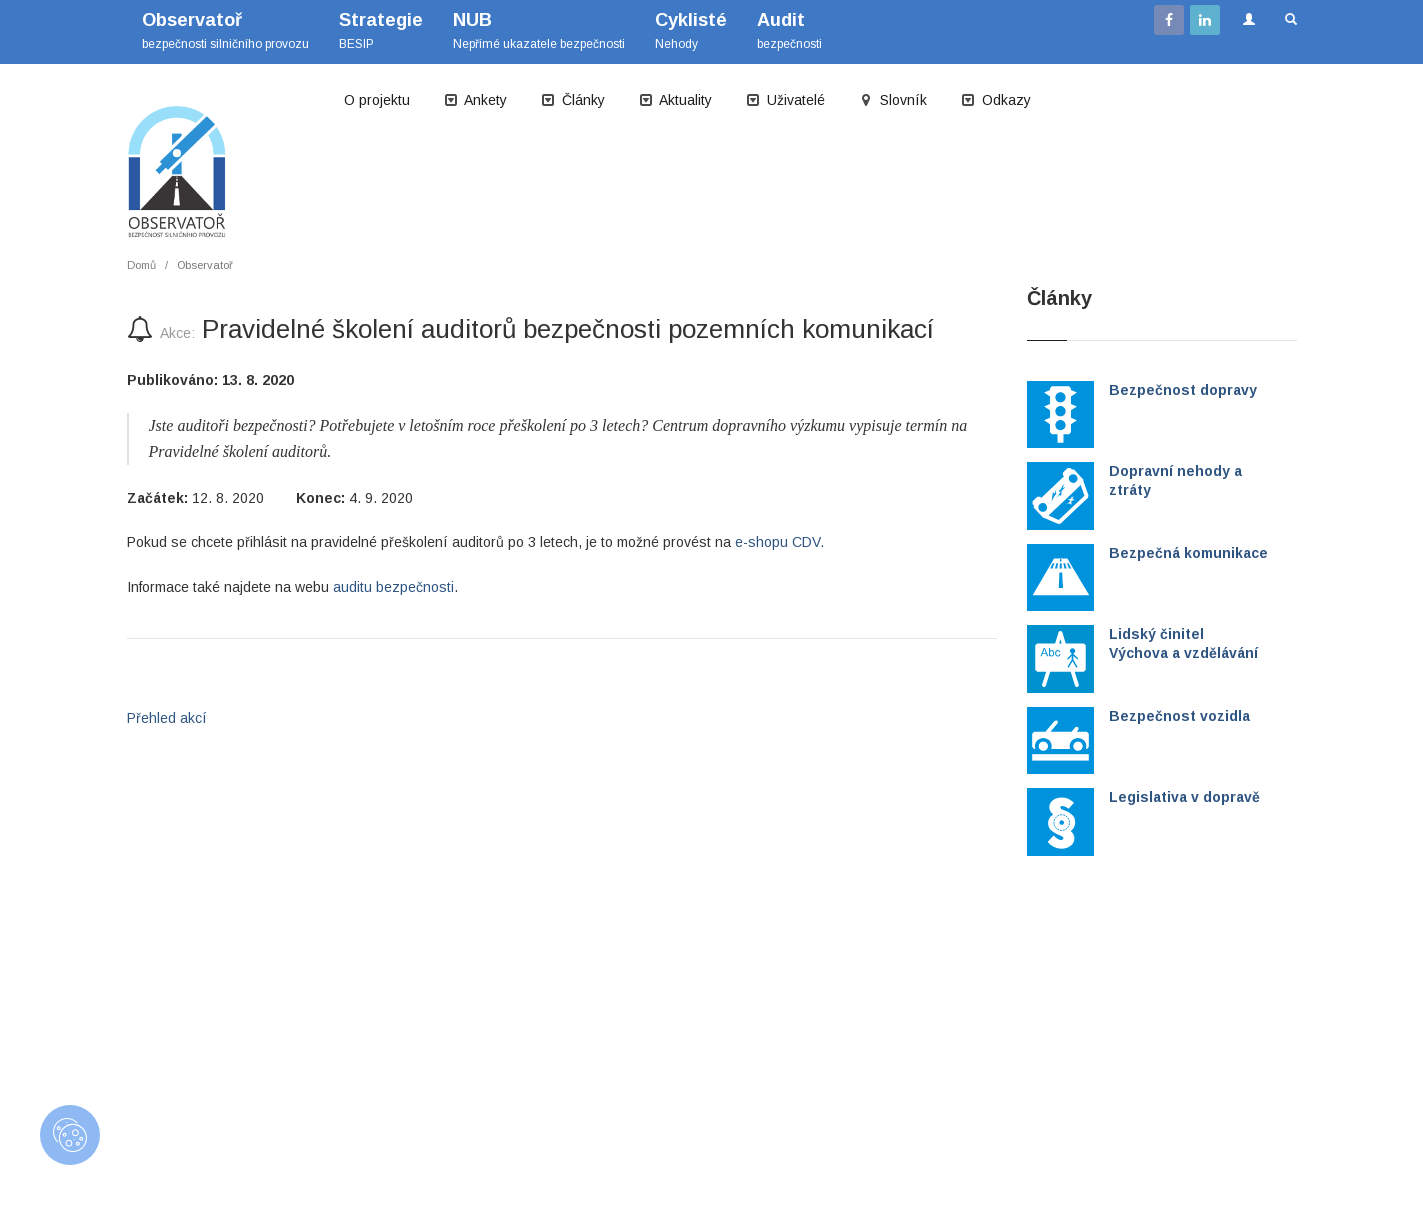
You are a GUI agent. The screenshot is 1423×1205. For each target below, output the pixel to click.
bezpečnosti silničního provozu (225, 30)
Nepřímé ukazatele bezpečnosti (539, 30)
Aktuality (675, 100)
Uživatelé (785, 100)
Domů (141, 265)
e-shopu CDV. (779, 542)
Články (573, 100)
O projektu (377, 100)
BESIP (381, 30)
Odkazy (996, 100)
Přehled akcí (167, 718)
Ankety (475, 100)
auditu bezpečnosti (393, 587)
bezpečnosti (789, 30)
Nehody (691, 30)
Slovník (893, 100)
